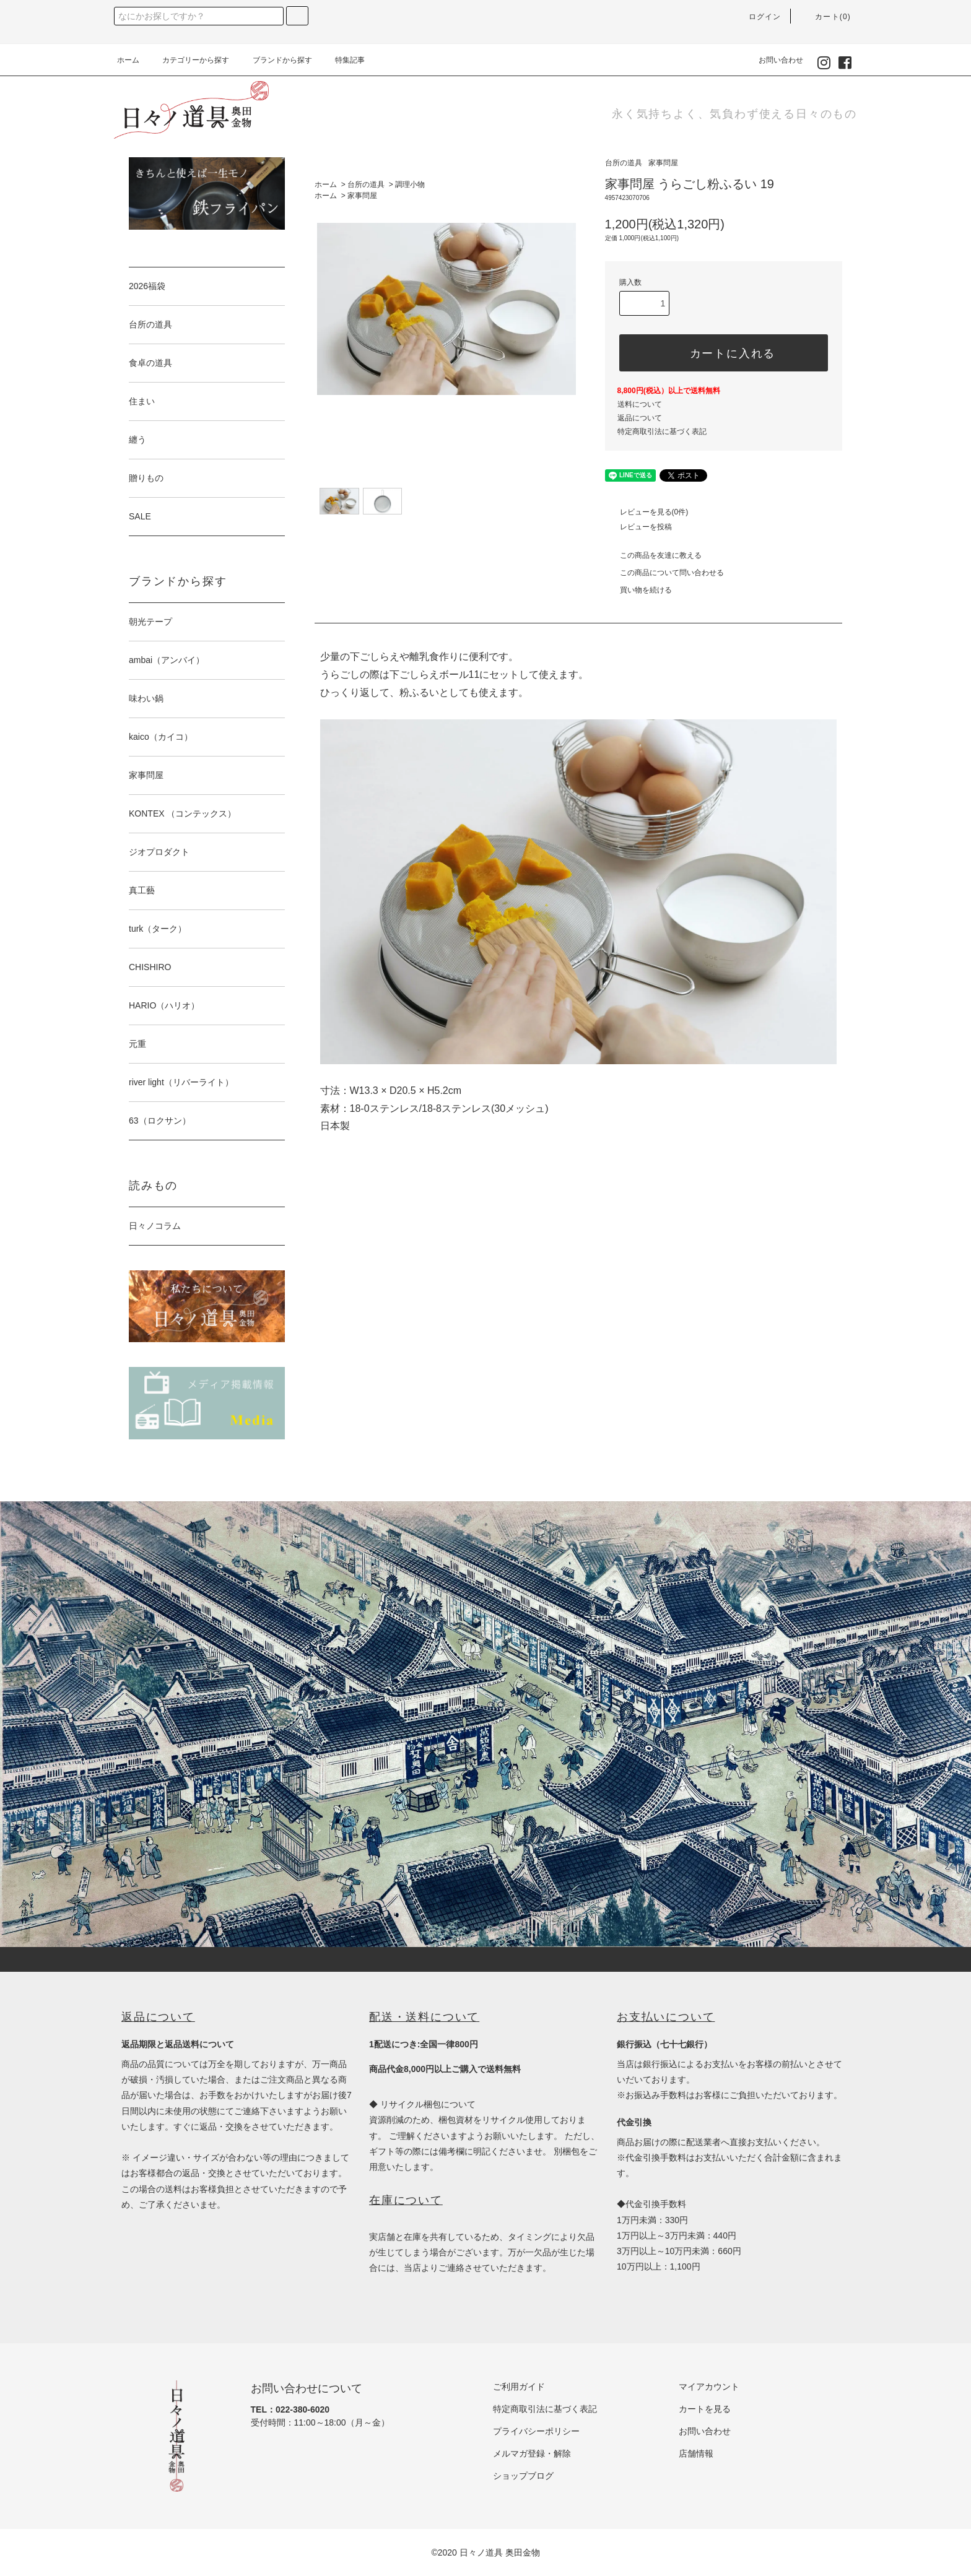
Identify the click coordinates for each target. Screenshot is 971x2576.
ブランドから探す (275, 60)
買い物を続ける (638, 590)
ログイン (758, 16)
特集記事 (342, 60)
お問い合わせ (773, 60)
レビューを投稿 (638, 527)
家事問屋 (362, 195)
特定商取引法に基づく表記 (662, 431)
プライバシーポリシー (536, 2431)
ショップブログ (523, 2476)
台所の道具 (366, 184)
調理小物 (410, 184)
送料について (639, 404)
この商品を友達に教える (653, 555)
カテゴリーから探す (188, 60)
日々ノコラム (155, 1226)
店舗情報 (696, 2453)
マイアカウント (709, 2387)
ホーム (128, 60)
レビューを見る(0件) (647, 512)
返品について (639, 418)
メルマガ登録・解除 (532, 2453)
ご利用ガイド (519, 2387)
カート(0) (825, 16)
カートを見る (705, 2409)
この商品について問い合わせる (664, 572)
